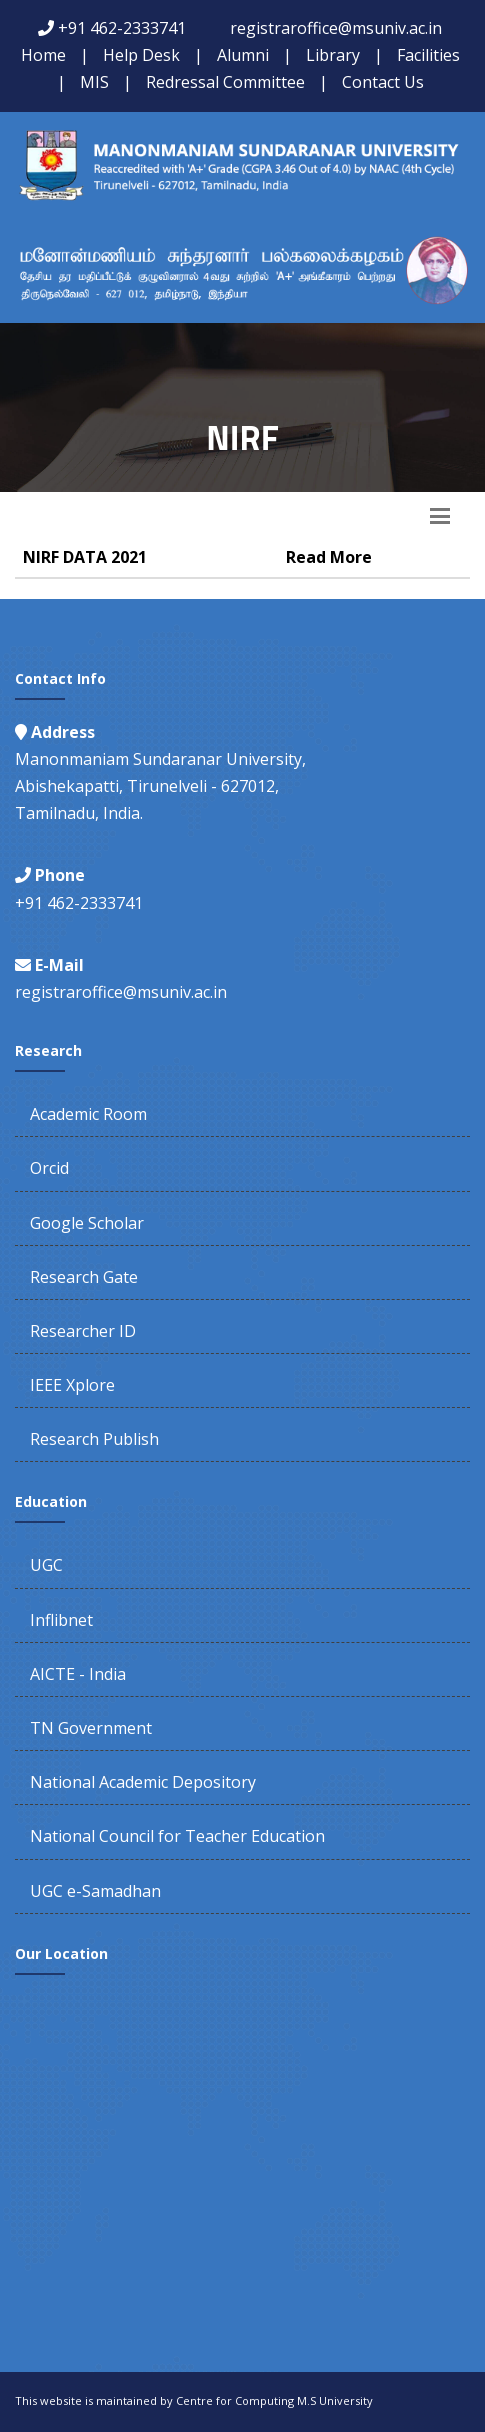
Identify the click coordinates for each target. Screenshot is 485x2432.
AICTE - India (78, 1674)
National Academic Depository (143, 1782)
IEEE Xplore (72, 1385)
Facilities (428, 55)
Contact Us (383, 82)
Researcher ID (83, 1331)
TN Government (91, 1728)
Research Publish (94, 1439)
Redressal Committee (225, 82)
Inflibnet (61, 1620)
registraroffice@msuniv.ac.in (336, 28)
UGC (46, 1565)
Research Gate (84, 1277)
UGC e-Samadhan (95, 1891)
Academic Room (88, 1114)
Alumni (243, 55)
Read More (329, 557)
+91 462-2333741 (122, 28)
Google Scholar (87, 1223)
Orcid (49, 1168)
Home (43, 55)
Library (333, 55)
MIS (94, 82)
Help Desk (141, 55)
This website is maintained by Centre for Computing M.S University (194, 2400)
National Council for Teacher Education (177, 1836)
